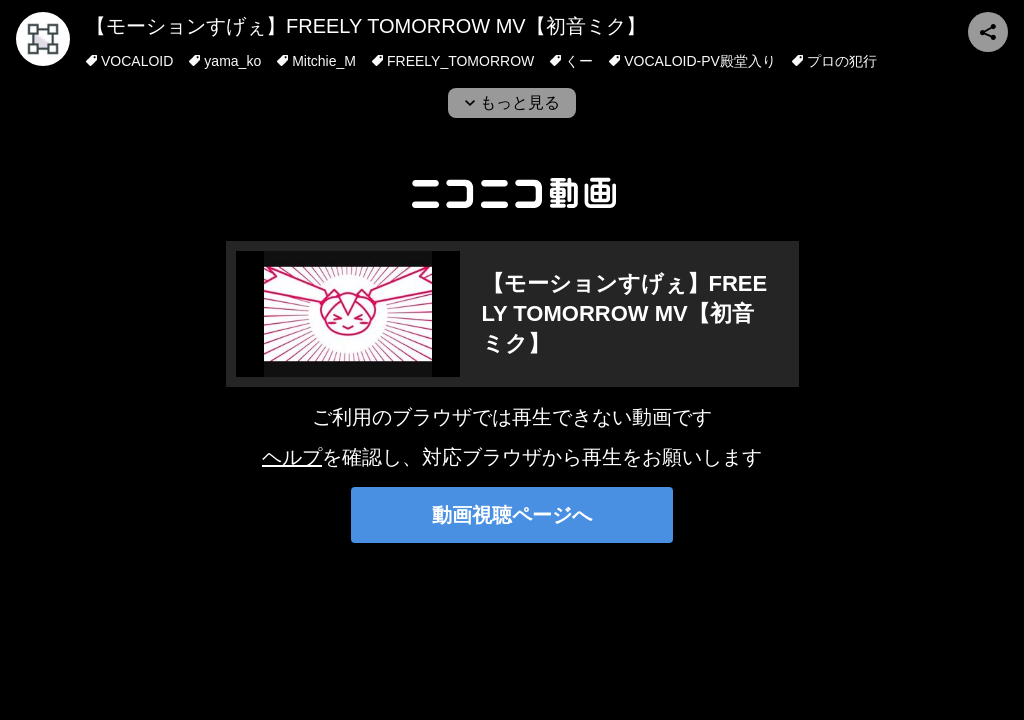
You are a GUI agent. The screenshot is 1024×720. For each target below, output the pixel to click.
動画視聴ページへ (512, 515)
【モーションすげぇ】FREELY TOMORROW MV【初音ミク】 (366, 26)
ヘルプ (292, 457)
